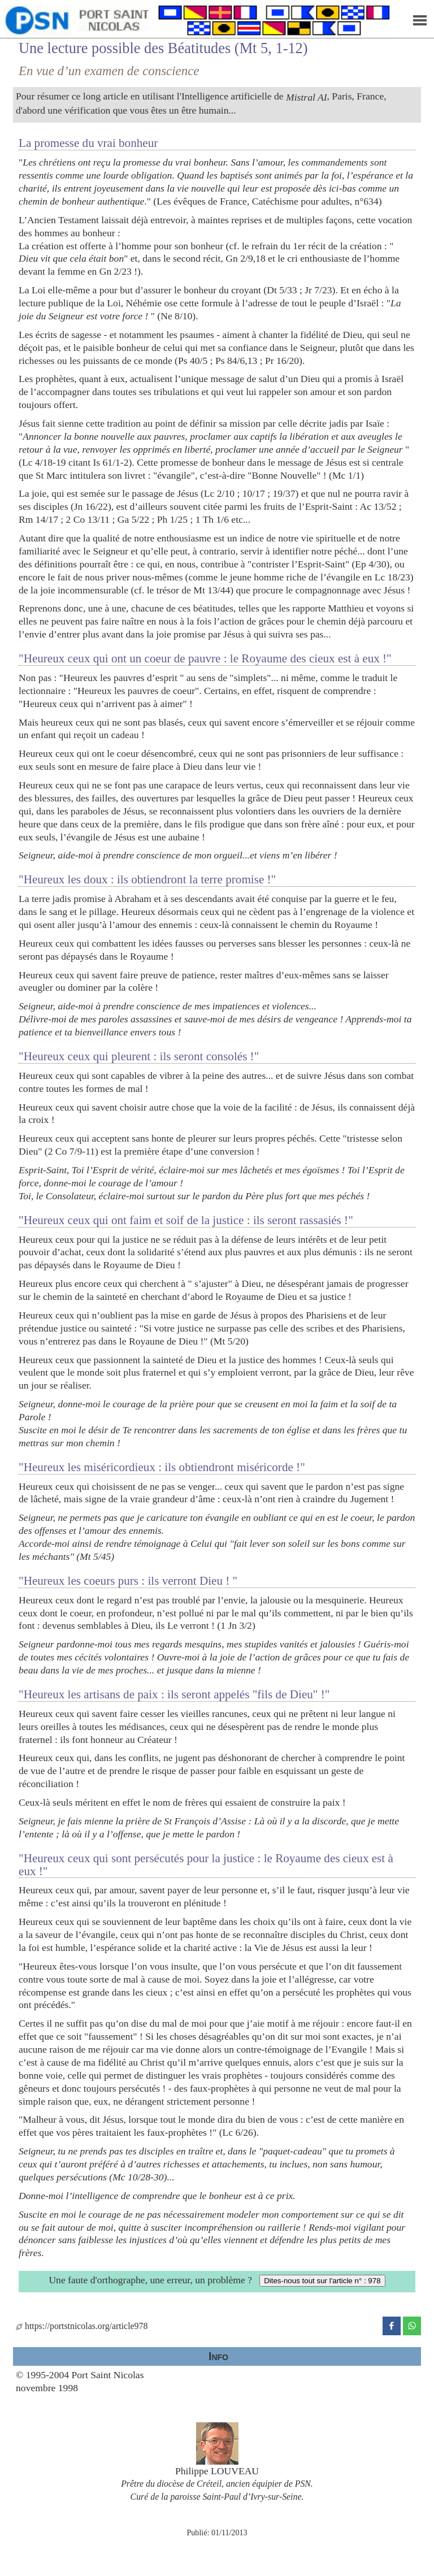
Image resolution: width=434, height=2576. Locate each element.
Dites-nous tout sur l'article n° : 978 (322, 2280)
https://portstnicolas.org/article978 (81, 2326)
